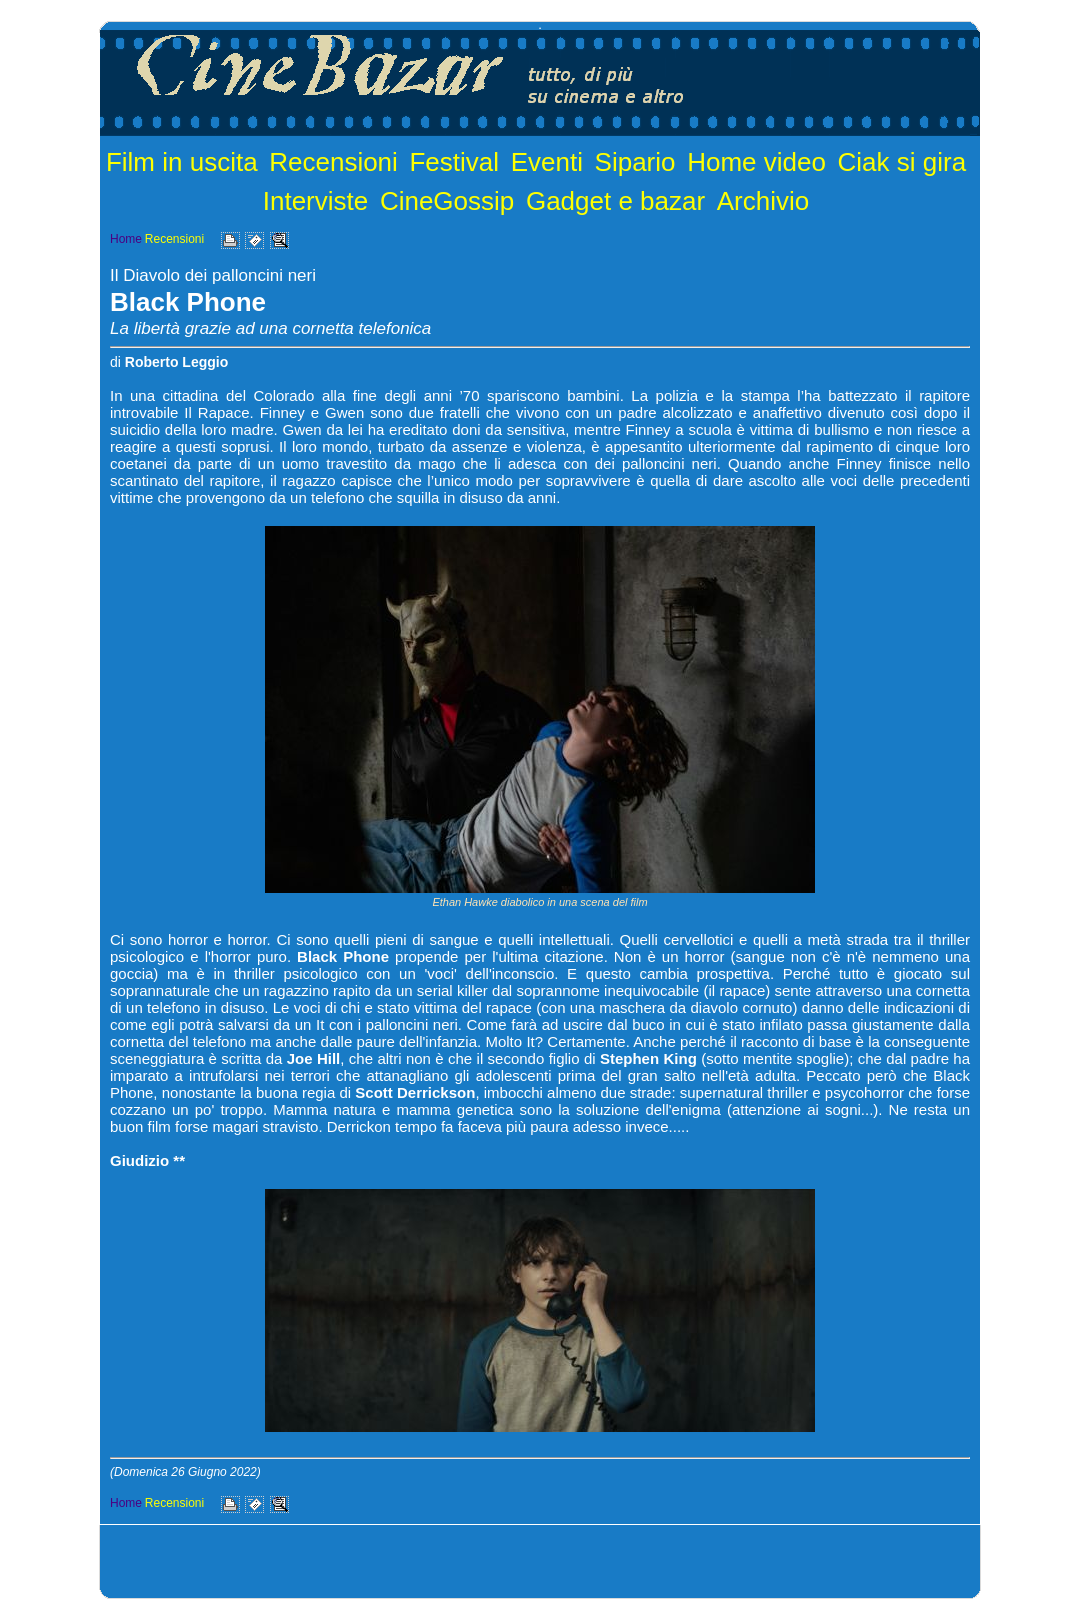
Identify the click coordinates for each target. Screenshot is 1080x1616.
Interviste (316, 201)
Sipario (635, 162)
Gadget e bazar (615, 201)
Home (126, 239)
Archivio (763, 201)
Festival (454, 162)
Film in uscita (182, 162)
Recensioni (333, 162)
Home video (756, 162)
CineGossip (447, 201)
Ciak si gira (902, 162)
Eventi (547, 162)
